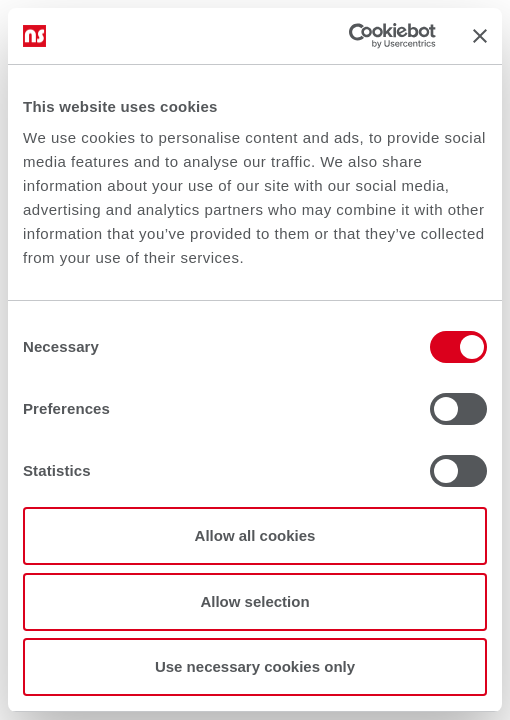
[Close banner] (480, 36)
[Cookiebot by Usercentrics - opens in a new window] (348, 36)
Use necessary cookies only (255, 666)
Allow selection (254, 601)
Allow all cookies (255, 535)
